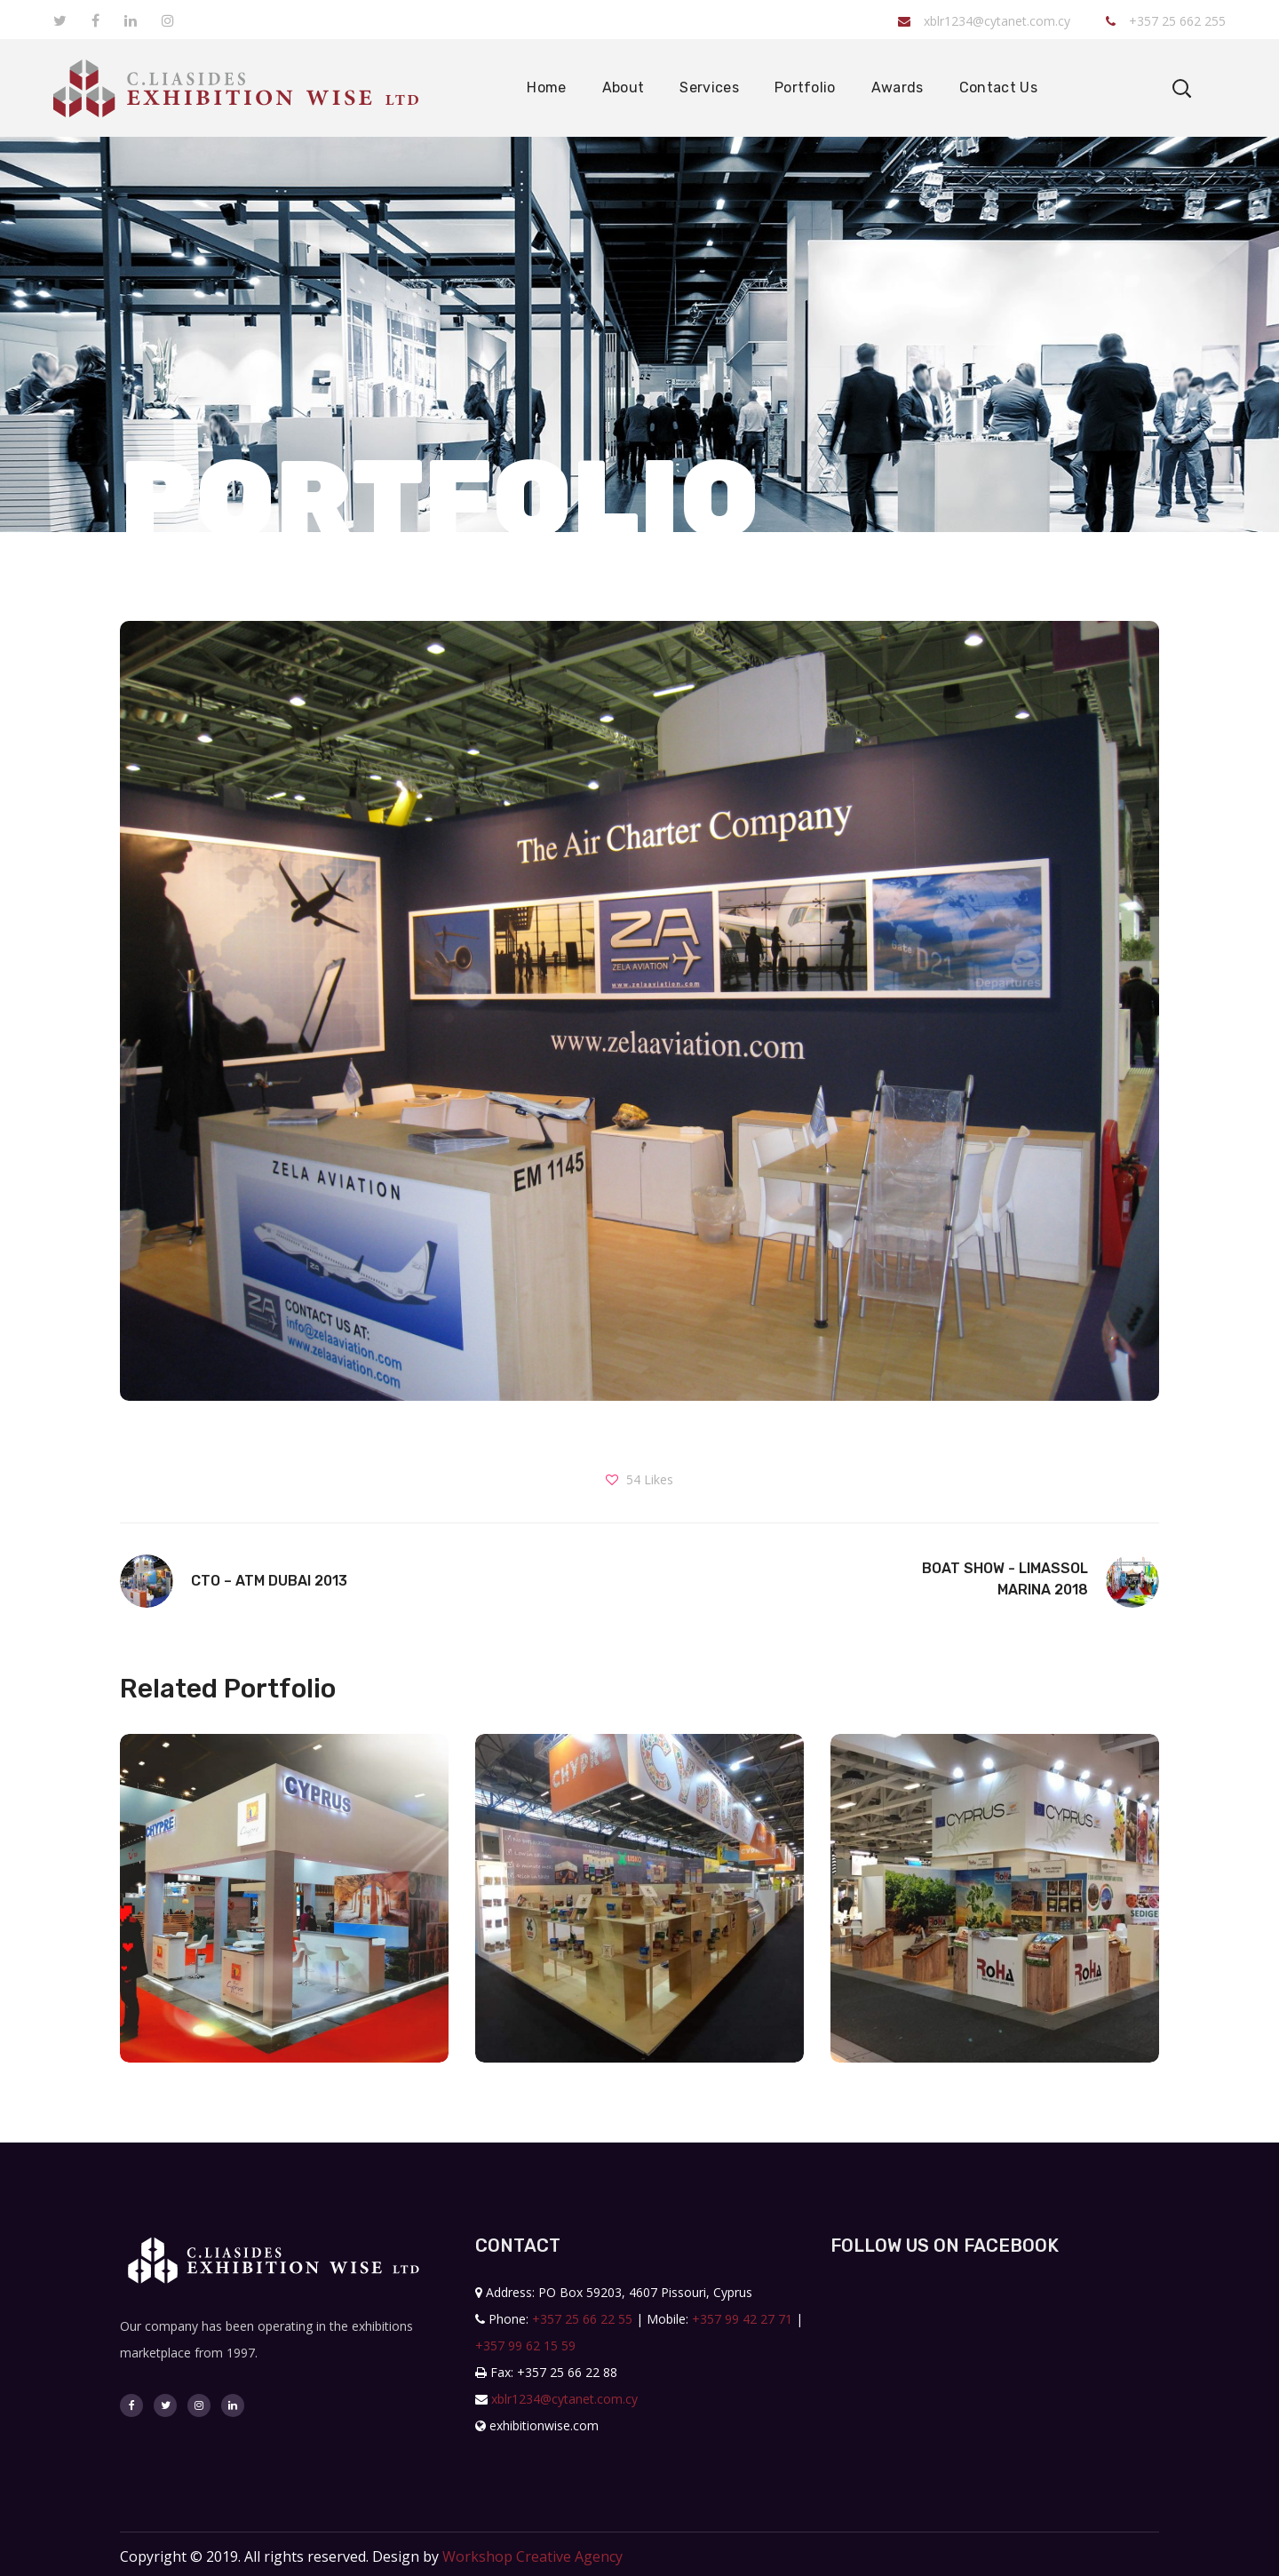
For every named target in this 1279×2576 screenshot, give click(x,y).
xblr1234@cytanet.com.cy (984, 20)
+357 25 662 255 (1166, 20)
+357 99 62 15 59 (525, 2345)
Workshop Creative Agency (532, 2556)
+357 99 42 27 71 (742, 2318)
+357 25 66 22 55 (582, 2318)
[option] (284, 1911)
